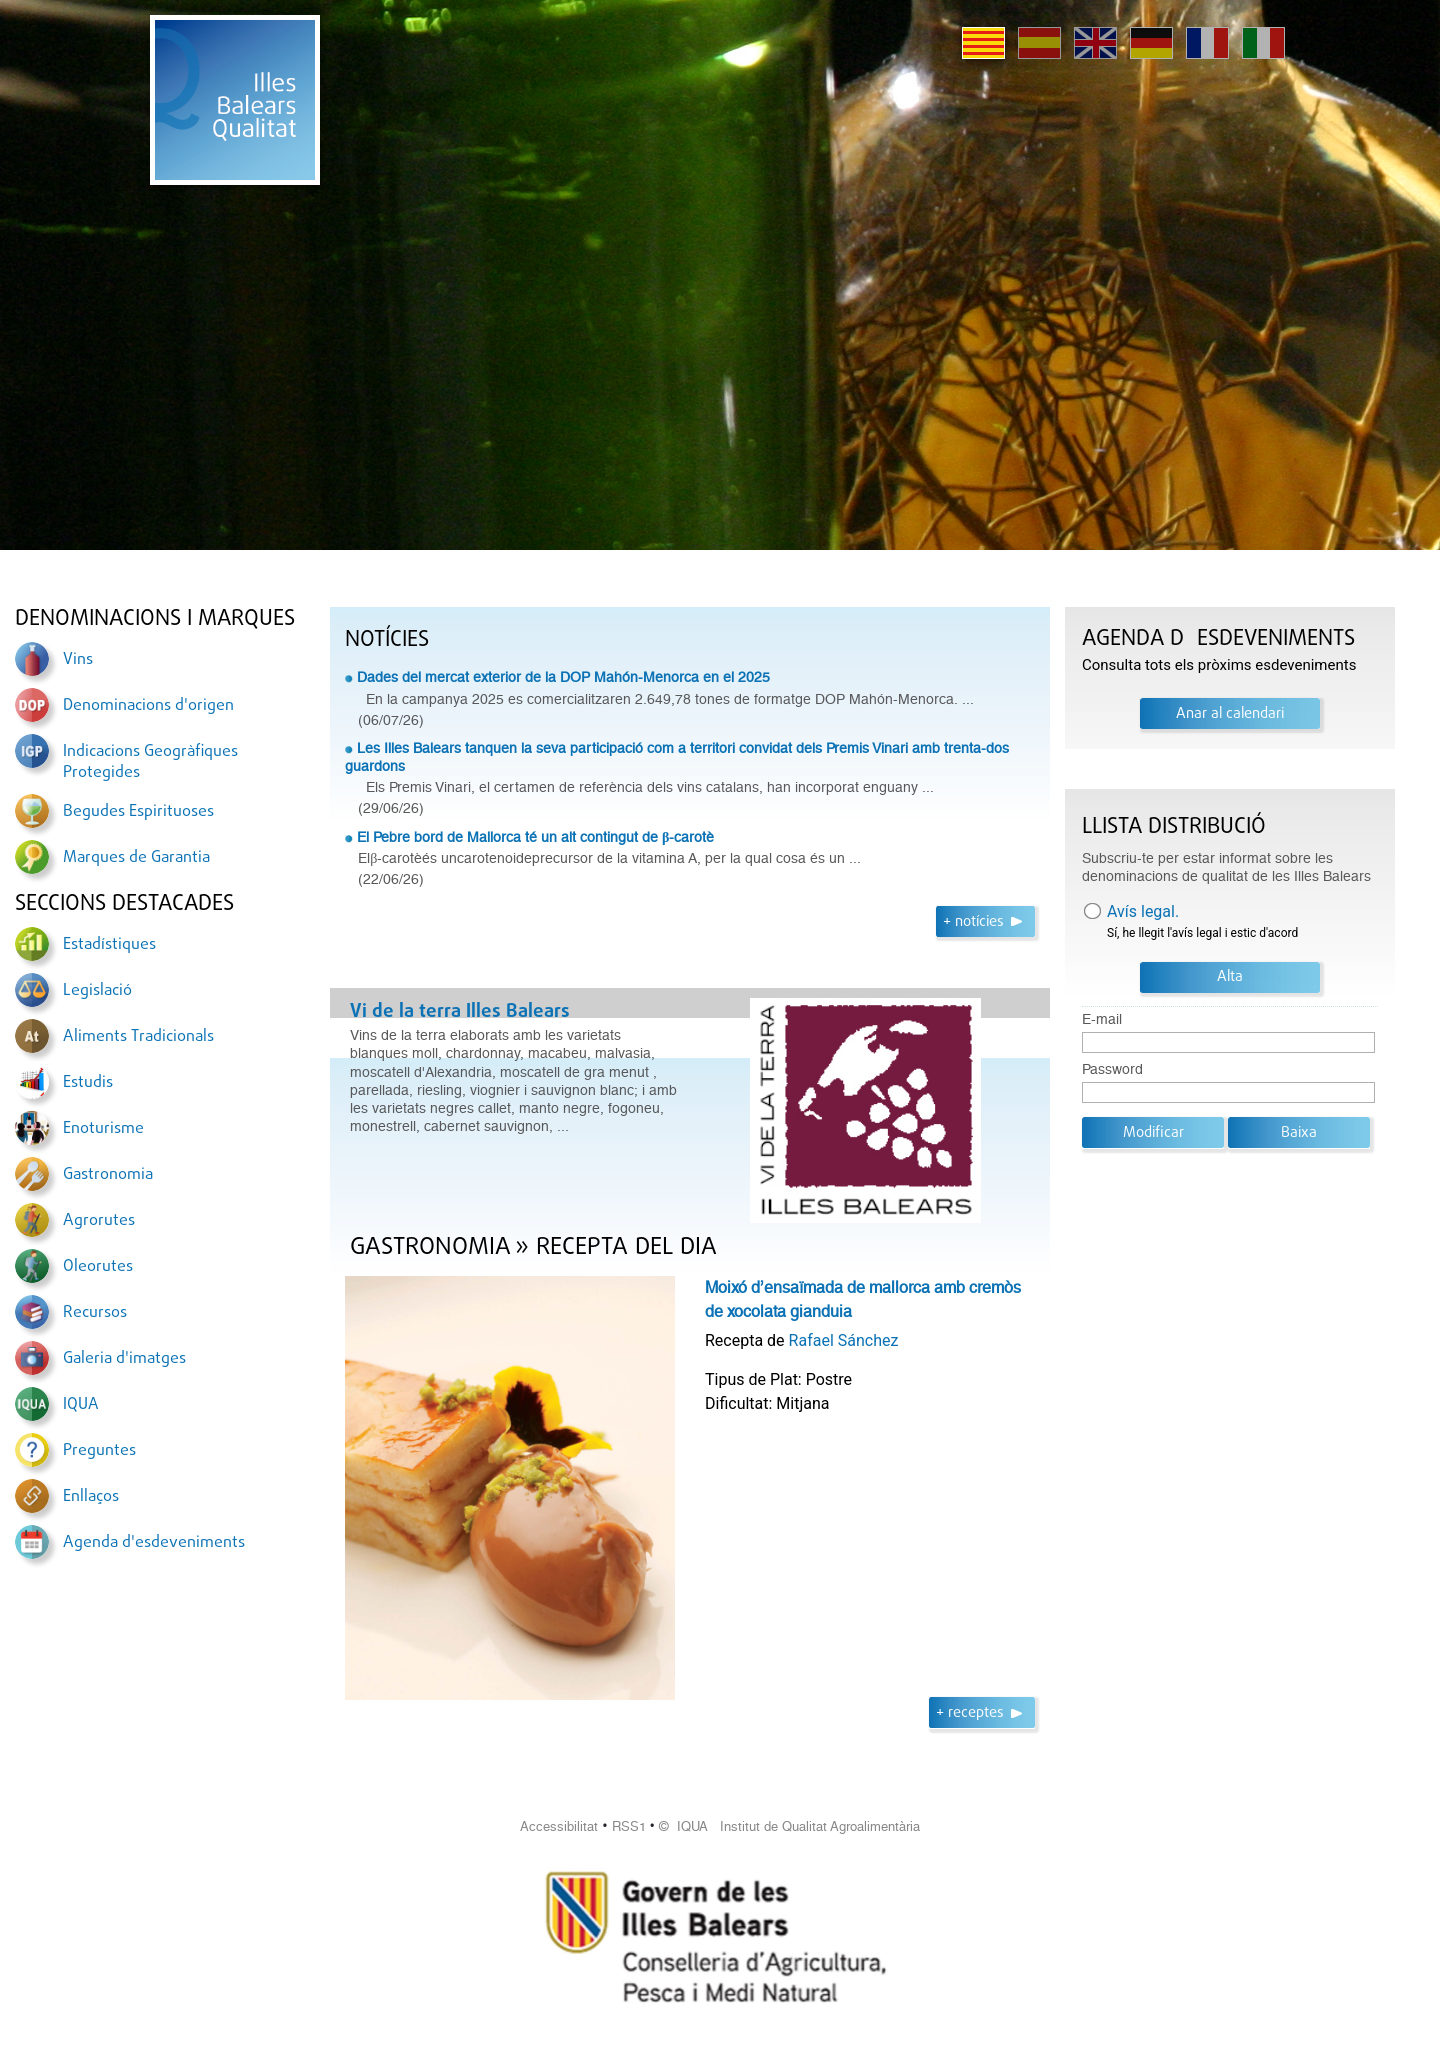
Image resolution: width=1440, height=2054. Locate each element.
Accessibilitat (559, 1826)
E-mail (1102, 1019)
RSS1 (629, 1826)
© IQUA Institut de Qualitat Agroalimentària (789, 1826)
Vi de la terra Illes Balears (460, 1012)
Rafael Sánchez (844, 1340)
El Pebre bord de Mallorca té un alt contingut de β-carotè (535, 837)
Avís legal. (1143, 911)
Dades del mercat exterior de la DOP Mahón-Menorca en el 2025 (563, 677)
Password (1112, 1069)
